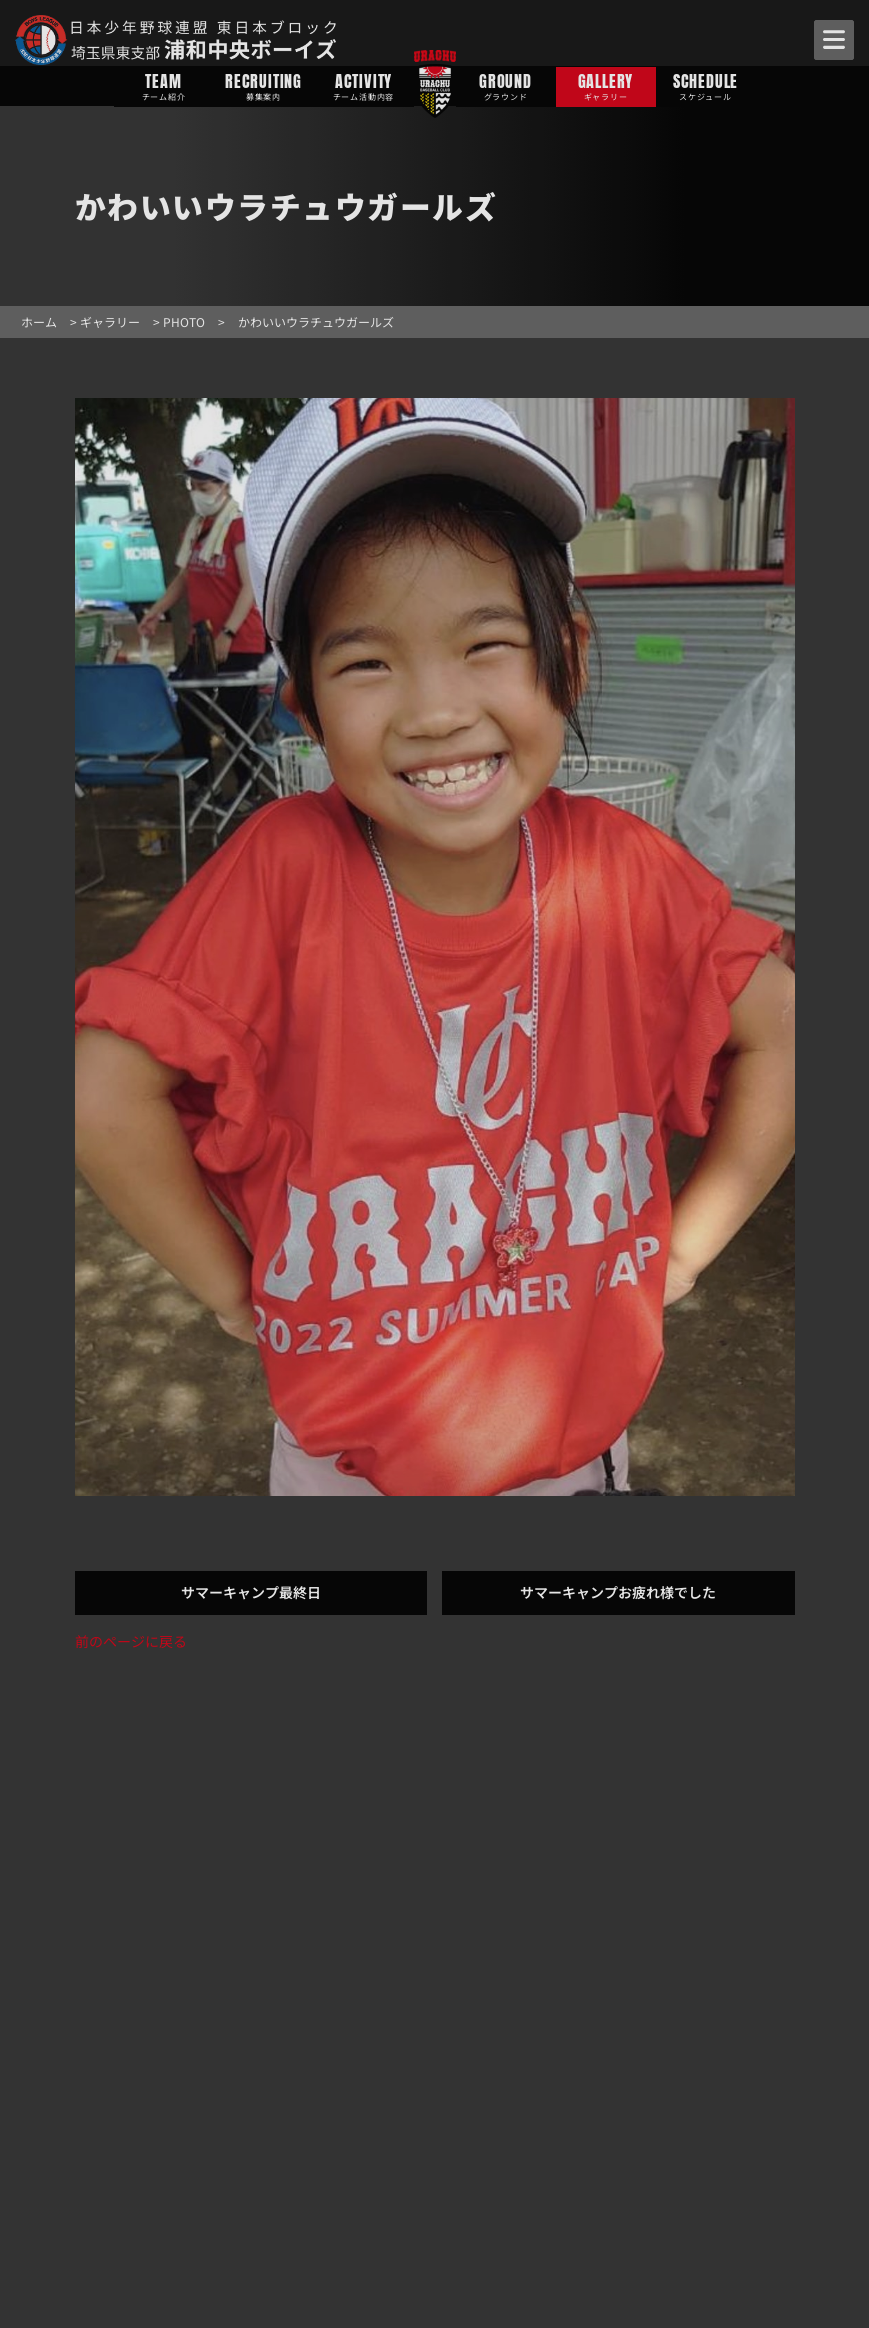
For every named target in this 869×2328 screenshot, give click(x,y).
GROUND (506, 85)
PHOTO (184, 321)
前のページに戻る (131, 1641)
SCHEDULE (706, 85)
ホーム (39, 321)
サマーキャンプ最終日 (251, 1592)
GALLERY (606, 85)
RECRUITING (264, 85)
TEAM (164, 85)
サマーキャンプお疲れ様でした (618, 1592)
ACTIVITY (364, 85)
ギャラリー (110, 321)
